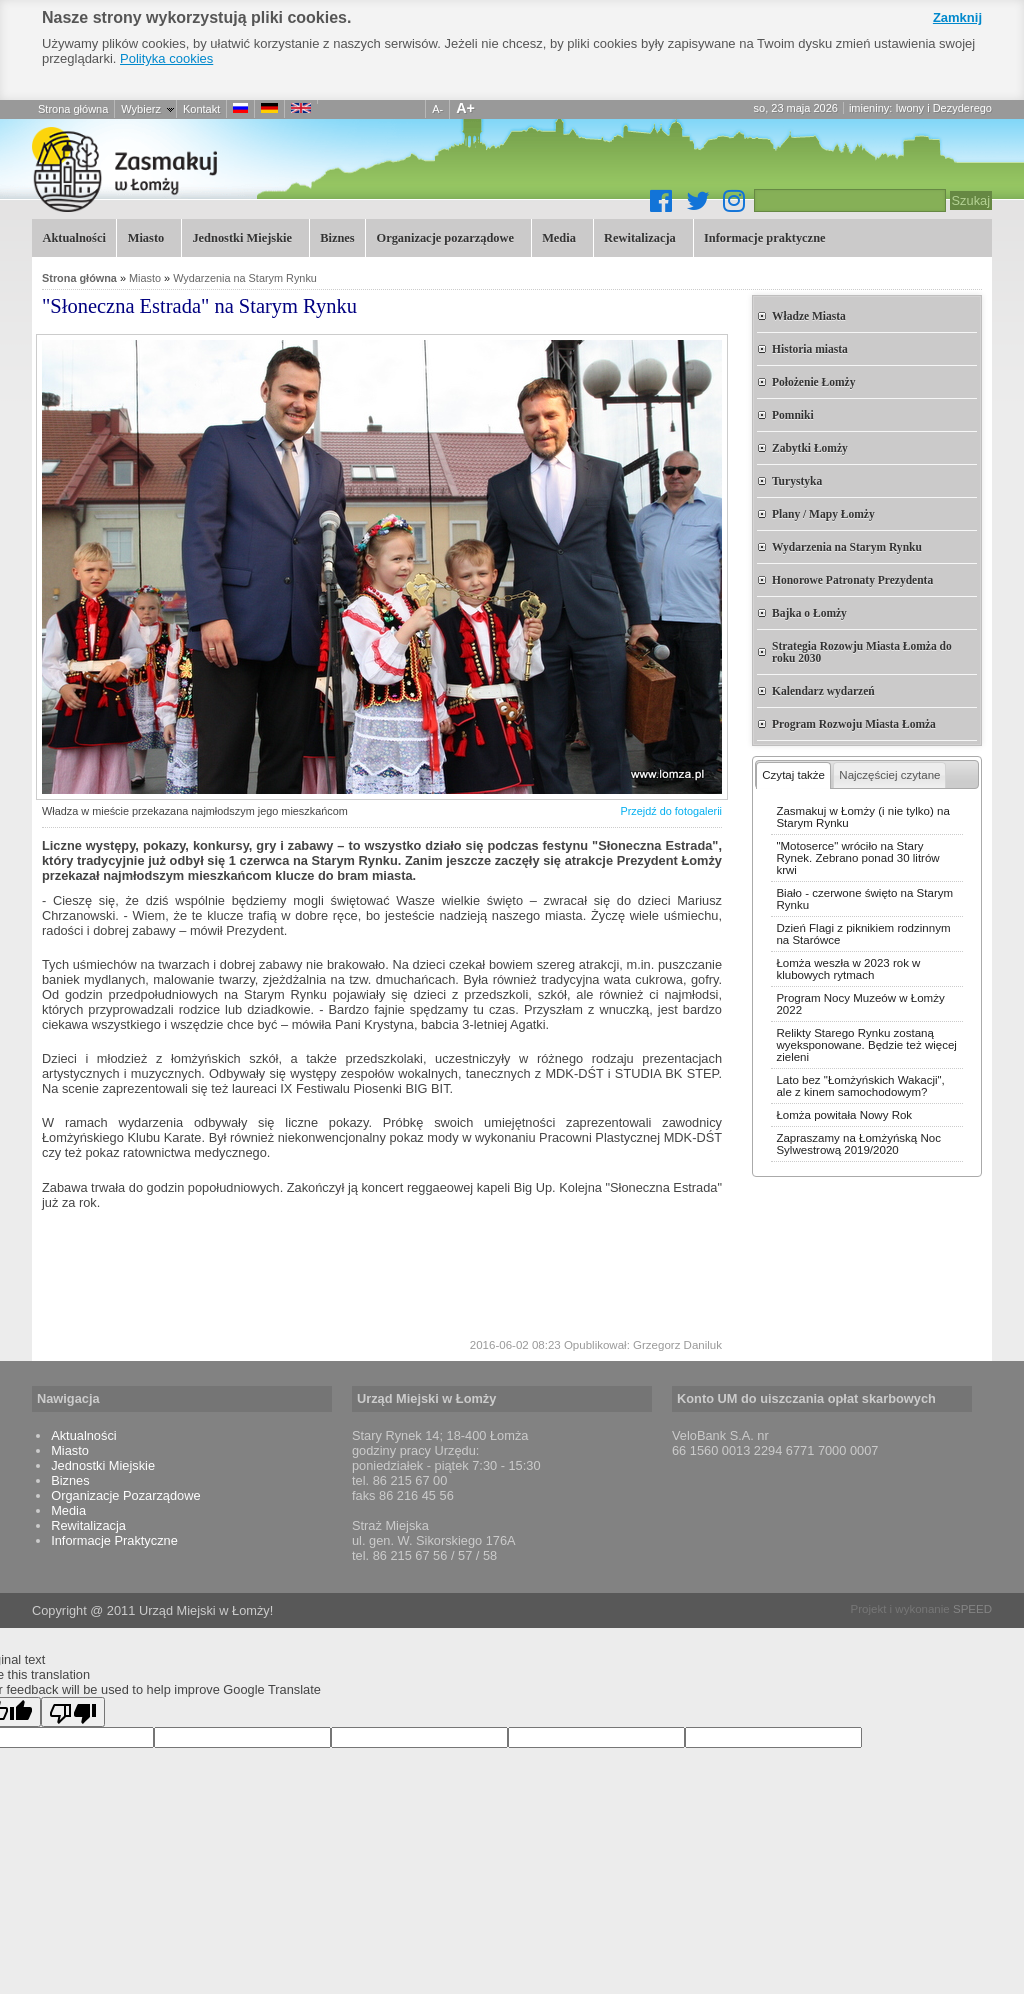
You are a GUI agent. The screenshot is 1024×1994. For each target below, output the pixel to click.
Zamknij (957, 17)
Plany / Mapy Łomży (823, 514)
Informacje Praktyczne (114, 1540)
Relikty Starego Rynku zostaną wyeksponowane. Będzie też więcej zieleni (866, 1045)
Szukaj (971, 200)
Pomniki (793, 415)
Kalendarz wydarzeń (823, 691)
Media (557, 236)
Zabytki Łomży (810, 448)
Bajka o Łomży (809, 613)
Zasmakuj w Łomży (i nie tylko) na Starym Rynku (862, 817)
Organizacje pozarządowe (443, 236)
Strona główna (73, 109)
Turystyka (797, 481)
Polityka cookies (166, 58)
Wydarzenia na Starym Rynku (245, 278)
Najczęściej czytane (889, 775)
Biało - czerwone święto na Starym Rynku (864, 899)
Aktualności (73, 238)
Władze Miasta (809, 316)
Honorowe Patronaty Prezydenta (852, 580)
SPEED (972, 1609)
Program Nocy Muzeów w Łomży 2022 (860, 1004)
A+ (465, 108)
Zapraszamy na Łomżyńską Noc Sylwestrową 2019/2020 (858, 1144)
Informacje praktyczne (763, 236)
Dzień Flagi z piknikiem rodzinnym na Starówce (863, 934)
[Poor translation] (73, 1712)
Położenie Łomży (813, 382)
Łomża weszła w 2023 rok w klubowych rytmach (848, 969)
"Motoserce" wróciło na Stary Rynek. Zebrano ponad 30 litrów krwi (857, 858)
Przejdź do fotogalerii (671, 811)
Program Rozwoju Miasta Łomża (854, 724)
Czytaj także (793, 775)
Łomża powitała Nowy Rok (844, 1115)
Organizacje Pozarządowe (125, 1495)
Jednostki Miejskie (240, 236)
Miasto (143, 236)
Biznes (337, 238)
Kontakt (201, 109)
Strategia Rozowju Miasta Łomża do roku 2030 (862, 652)
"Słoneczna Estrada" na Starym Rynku (232, 169)
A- (437, 109)
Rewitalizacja (638, 236)
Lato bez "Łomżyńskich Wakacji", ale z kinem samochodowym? (860, 1086)
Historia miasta (810, 349)
